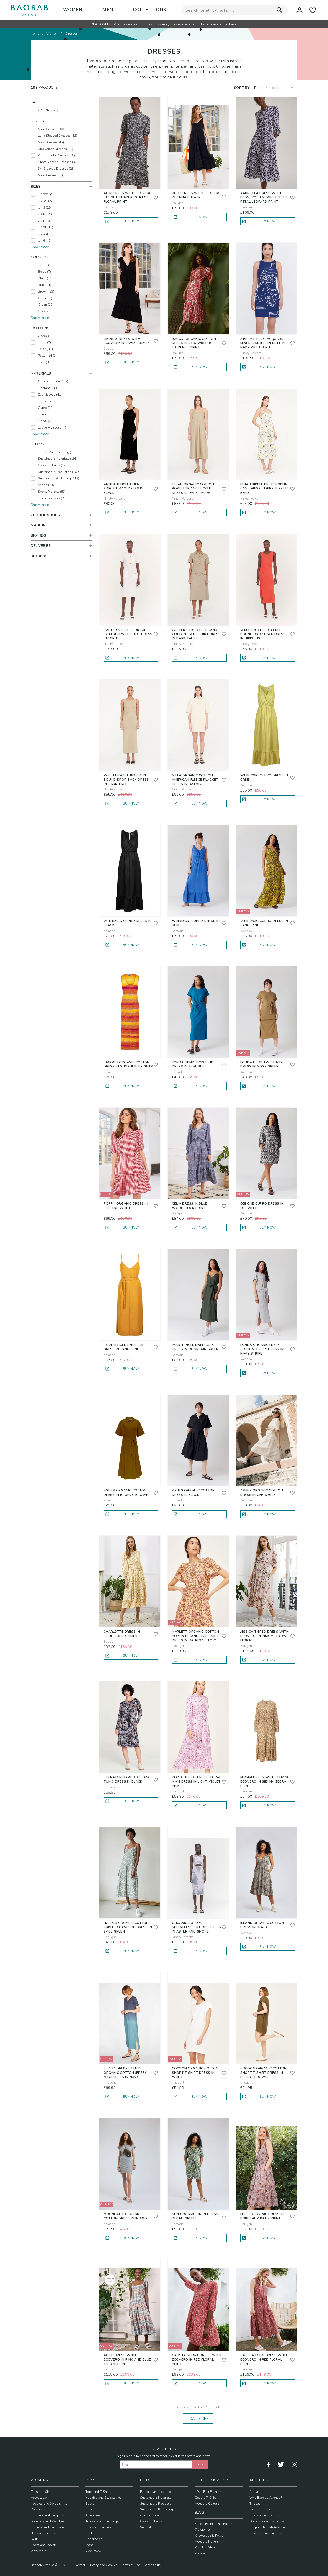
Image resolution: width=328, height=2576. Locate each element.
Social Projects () (52, 491)
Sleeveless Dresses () (55, 149)
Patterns (40, 328)
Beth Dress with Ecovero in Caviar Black (196, 195)
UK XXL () (45, 234)
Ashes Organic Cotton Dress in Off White (261, 1492)
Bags (89, 2509)
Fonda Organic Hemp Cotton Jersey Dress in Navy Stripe (262, 1349)
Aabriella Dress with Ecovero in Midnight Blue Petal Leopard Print (264, 197)
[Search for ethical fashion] (228, 10)
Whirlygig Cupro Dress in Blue (196, 923)
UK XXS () (47, 194)
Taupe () (45, 265)
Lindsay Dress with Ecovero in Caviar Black (127, 341)
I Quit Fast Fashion (208, 2492)
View (38, 2551)
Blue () (44, 285)
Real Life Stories (206, 2547)
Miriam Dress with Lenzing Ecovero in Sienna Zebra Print (265, 1781)
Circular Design (151, 2515)
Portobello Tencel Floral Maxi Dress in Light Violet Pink (196, 1781)
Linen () (44, 414)
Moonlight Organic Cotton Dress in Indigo (125, 2216)
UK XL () (45, 227)
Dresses (37, 2509)
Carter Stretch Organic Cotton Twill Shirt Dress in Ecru (128, 634)
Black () (45, 278)
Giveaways (203, 2530)
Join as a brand (260, 2509)
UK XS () (46, 201)
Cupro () (45, 408)
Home (35, 33)
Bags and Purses (43, 2533)
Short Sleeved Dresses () (58, 162)
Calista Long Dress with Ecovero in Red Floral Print (263, 2359)
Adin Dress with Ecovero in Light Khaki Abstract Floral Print (128, 197)
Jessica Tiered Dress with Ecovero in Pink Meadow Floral (264, 1636)
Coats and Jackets (44, 2545)
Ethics (37, 444)
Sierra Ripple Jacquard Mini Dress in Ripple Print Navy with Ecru (263, 343)
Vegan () (46, 485)
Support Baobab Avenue (267, 2527)
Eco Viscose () (50, 394)
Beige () (44, 272)
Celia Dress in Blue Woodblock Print (189, 1205)
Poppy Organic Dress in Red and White (126, 1205)
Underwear (93, 2539)
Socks (89, 2503)
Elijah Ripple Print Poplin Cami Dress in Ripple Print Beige (264, 488)
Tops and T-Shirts (98, 2492)
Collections (149, 10)
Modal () (44, 421)
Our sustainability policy (266, 2521)
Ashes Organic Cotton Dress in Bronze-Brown (126, 1492)
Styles (37, 121)
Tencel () (46, 401)
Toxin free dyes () (52, 498)
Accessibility (152, 2565)
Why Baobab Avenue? (265, 2497)
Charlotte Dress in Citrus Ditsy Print (122, 1634)
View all (146, 2527)
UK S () (44, 207)
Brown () (46, 291)
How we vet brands (263, 2515)
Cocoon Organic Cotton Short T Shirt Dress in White (195, 2072)
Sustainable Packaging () (58, 478)
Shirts (89, 2533)
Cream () (45, 298)
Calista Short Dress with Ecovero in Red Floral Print (196, 2359)
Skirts (35, 2539)
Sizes (36, 186)
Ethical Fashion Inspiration (213, 2524)
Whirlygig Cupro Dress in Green (264, 777)
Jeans (89, 2545)
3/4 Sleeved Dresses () (56, 169)
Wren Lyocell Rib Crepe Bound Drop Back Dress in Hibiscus (263, 634)
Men (107, 10)
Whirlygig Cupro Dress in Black (127, 923)
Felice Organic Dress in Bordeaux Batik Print (262, 2216)
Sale (35, 102)
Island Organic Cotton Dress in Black (262, 1925)
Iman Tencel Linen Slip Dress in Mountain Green (195, 1347)
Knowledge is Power (210, 2535)
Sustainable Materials (155, 2497)
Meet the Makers (207, 2541)
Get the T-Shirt (205, 2497)
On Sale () (48, 110)
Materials (41, 373)
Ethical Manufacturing (155, 2492)
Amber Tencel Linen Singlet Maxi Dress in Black (124, 488)
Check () (45, 336)
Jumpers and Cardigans (47, 2527)
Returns (39, 555)
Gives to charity (151, 2521)
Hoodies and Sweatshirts (49, 2503)
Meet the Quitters (207, 2503)
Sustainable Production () (58, 472)
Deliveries (41, 545)
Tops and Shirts (42, 2492)
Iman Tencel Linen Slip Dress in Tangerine (124, 1347)
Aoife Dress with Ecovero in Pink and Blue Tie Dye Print (127, 2359)
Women (72, 10)
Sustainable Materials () (57, 459)
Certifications (45, 514)
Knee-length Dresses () (56, 155)
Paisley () (45, 349)
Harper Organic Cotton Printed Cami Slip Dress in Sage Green (128, 1927)
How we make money (265, 2533)
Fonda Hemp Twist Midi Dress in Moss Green (261, 1064)
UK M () (45, 214)
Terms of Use (130, 2565)
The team (256, 2503)
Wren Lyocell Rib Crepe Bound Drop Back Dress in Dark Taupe (126, 779)
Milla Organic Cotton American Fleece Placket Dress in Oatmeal (195, 779)
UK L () (44, 221)
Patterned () (47, 355)
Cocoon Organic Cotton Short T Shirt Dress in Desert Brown (263, 2072)
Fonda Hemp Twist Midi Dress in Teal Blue (193, 1064)
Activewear (39, 2497)
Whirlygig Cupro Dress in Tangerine (264, 923)
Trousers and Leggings (47, 2515)
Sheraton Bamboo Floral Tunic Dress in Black (127, 1779)
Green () (45, 305)
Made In (38, 525)
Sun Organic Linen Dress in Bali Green (195, 2216)
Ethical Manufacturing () (57, 452)
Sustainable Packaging (156, 2509)
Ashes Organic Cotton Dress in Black (193, 1492)
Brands (38, 535)
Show (40, 247)
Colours (39, 257)
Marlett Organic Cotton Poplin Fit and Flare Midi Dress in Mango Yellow (195, 1636)
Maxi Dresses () (51, 142)
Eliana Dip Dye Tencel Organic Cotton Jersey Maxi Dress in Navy (125, 2072)
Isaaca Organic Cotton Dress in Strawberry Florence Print (194, 343)
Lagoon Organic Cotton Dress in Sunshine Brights (128, 1064)
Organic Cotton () (53, 381)
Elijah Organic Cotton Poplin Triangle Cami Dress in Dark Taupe (193, 488)
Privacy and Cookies (103, 2565)
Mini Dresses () (50, 175)
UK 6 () (44, 240)
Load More (198, 2418)
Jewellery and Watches (47, 2521)
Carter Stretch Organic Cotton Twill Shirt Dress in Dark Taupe (196, 634)
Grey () (43, 311)
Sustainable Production (156, 2503)
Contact (79, 2565)
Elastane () (47, 388)
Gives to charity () (53, 465)
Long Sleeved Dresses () (57, 136)
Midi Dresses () (51, 129)
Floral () (44, 342)
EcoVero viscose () (52, 427)
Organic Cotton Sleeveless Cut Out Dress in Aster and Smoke (196, 1927)
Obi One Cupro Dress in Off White (262, 1205)
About (253, 2492)
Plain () (44, 362)
